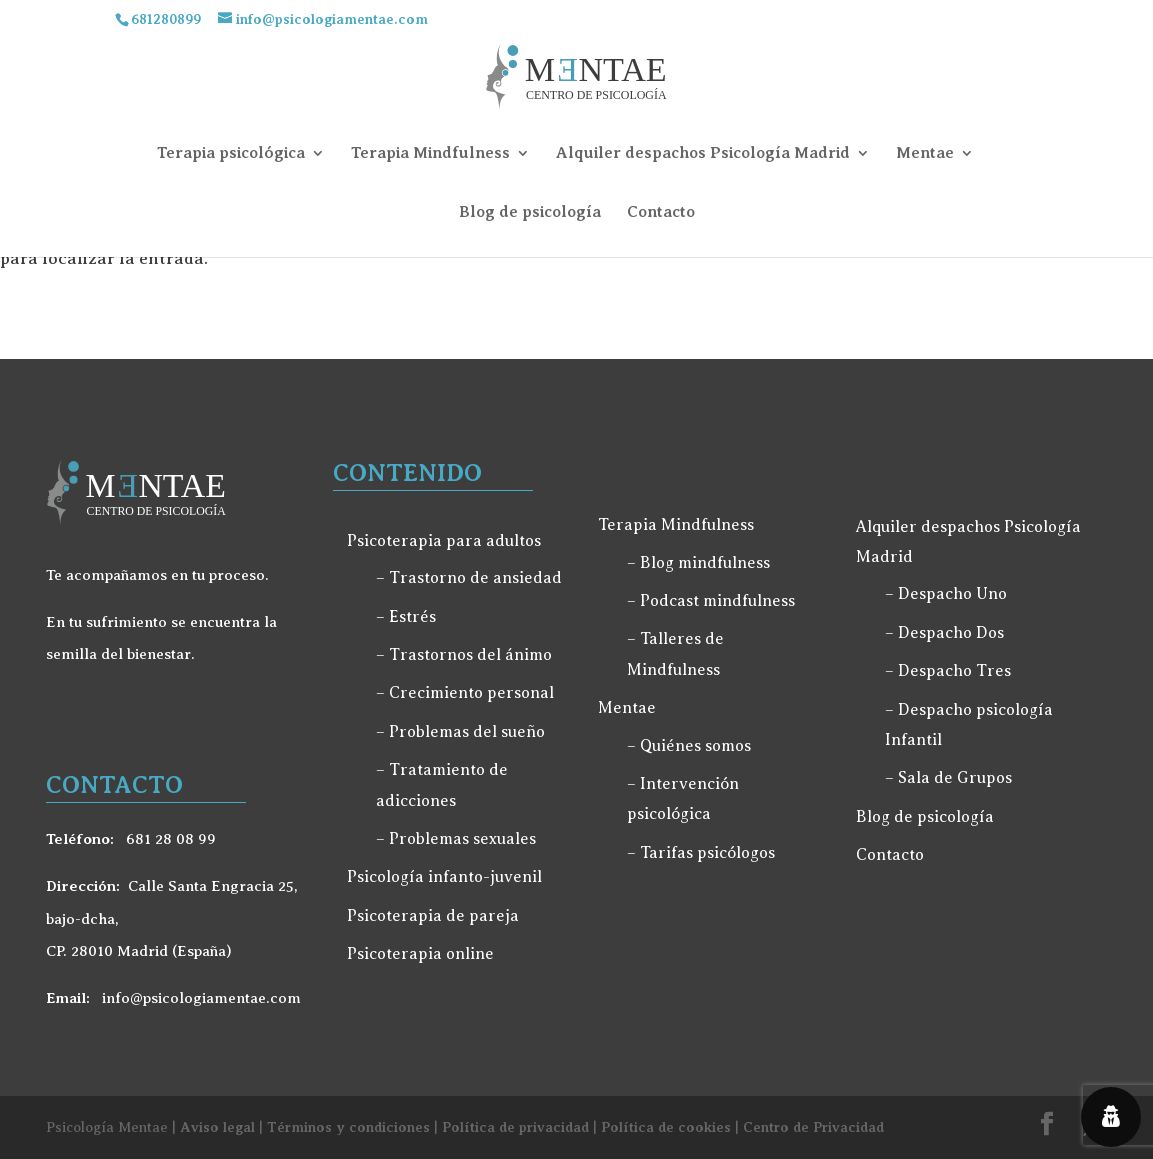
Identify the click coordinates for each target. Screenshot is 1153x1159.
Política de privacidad (515, 1127)
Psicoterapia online (420, 954)
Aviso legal (217, 1127)
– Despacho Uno (946, 594)
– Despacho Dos (944, 633)
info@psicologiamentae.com (199, 998)
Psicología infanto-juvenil (444, 877)
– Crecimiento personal (465, 693)
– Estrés (406, 617)
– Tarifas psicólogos (701, 853)
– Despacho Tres (948, 671)
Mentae (925, 153)
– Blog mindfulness (698, 563)
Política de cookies (666, 1127)
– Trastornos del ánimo (464, 655)
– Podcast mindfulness (711, 601)
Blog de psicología (530, 212)
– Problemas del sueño (460, 732)
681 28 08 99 (169, 839)
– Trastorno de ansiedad (469, 578)
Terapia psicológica (231, 153)
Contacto (661, 212)
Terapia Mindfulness (430, 153)
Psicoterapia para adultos (444, 541)
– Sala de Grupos (948, 778)
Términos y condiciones (348, 1127)
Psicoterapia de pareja (433, 916)
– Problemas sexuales (456, 839)
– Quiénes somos (689, 746)
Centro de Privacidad (813, 1127)
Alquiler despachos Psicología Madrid (703, 153)
